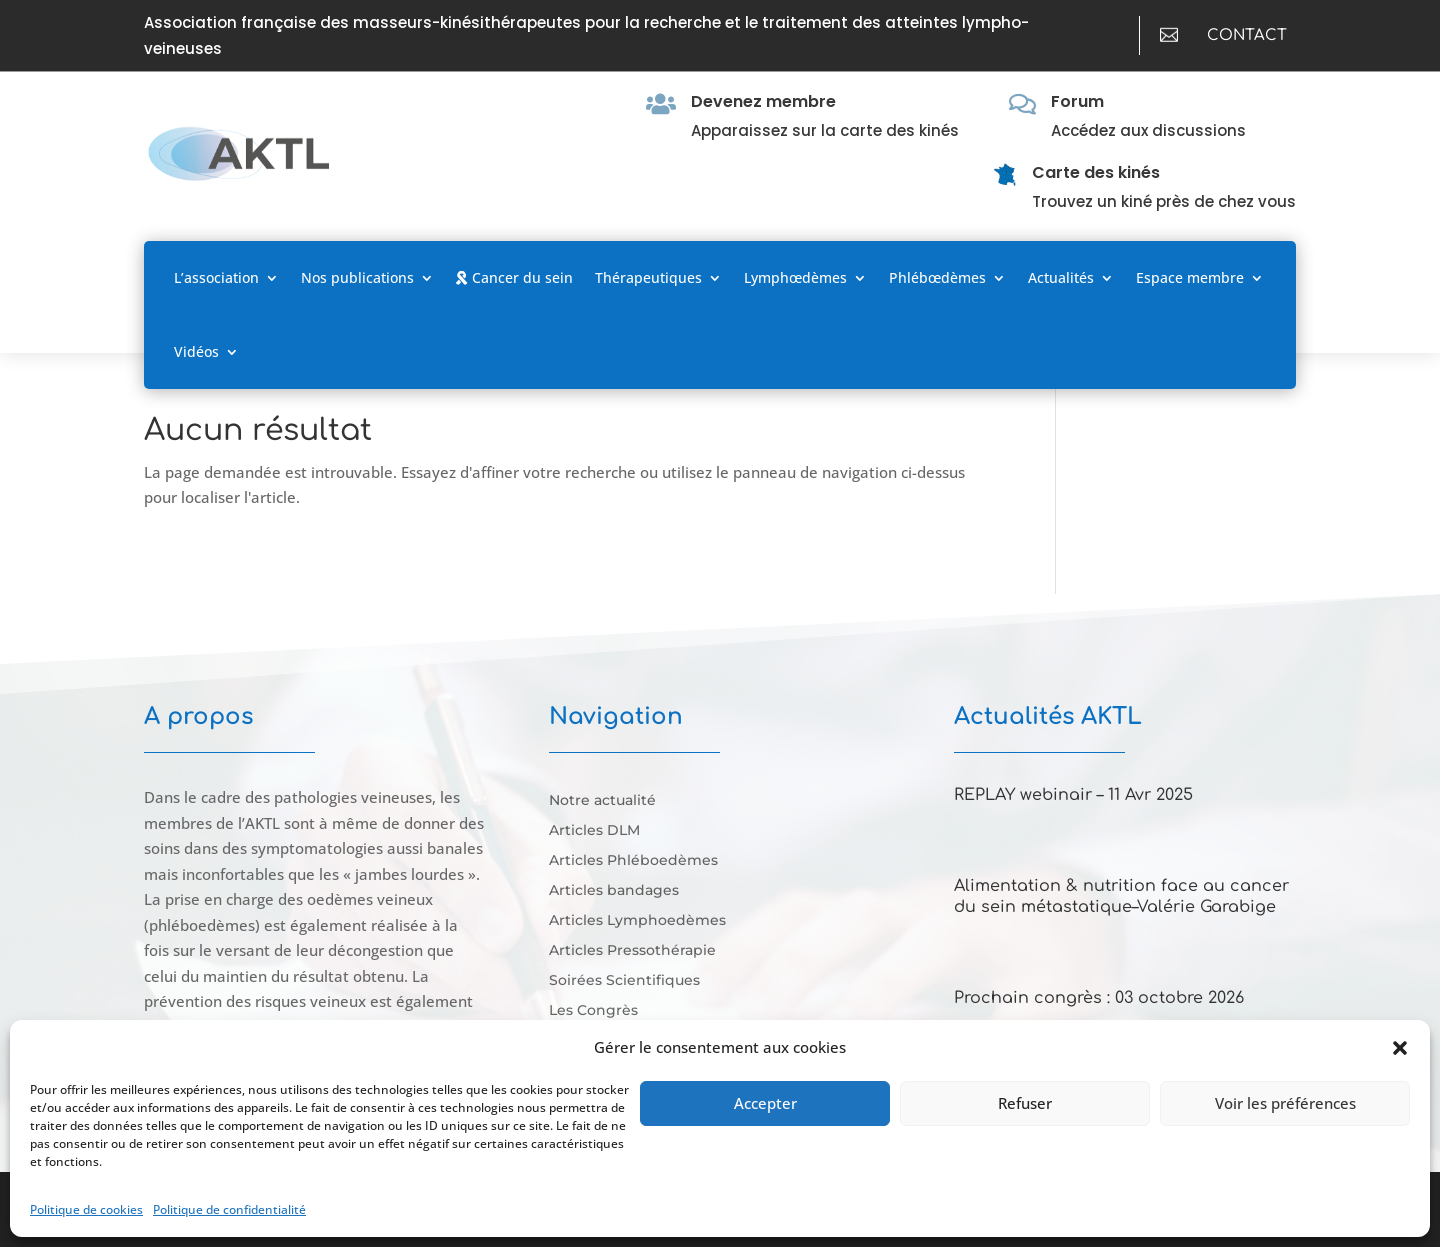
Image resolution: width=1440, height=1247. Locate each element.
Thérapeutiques (648, 277)
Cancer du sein (514, 277)
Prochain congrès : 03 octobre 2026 (1099, 998)
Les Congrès (593, 1011)
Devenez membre (763, 101)
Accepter (765, 1103)
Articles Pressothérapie (632, 951)
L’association (216, 277)
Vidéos (196, 351)
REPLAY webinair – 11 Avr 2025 (1073, 795)
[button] (1400, 1048)
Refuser (1025, 1103)
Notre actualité (602, 801)
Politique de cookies (86, 1209)
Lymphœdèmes (795, 277)
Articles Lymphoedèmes (637, 921)
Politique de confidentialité (229, 1209)
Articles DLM (594, 831)
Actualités (1061, 277)
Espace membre (1190, 277)
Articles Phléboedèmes (633, 861)
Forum (1077, 101)
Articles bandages (614, 891)
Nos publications (357, 277)
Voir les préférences (1285, 1103)
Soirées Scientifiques (624, 981)
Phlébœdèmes (937, 277)
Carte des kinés (1096, 172)
